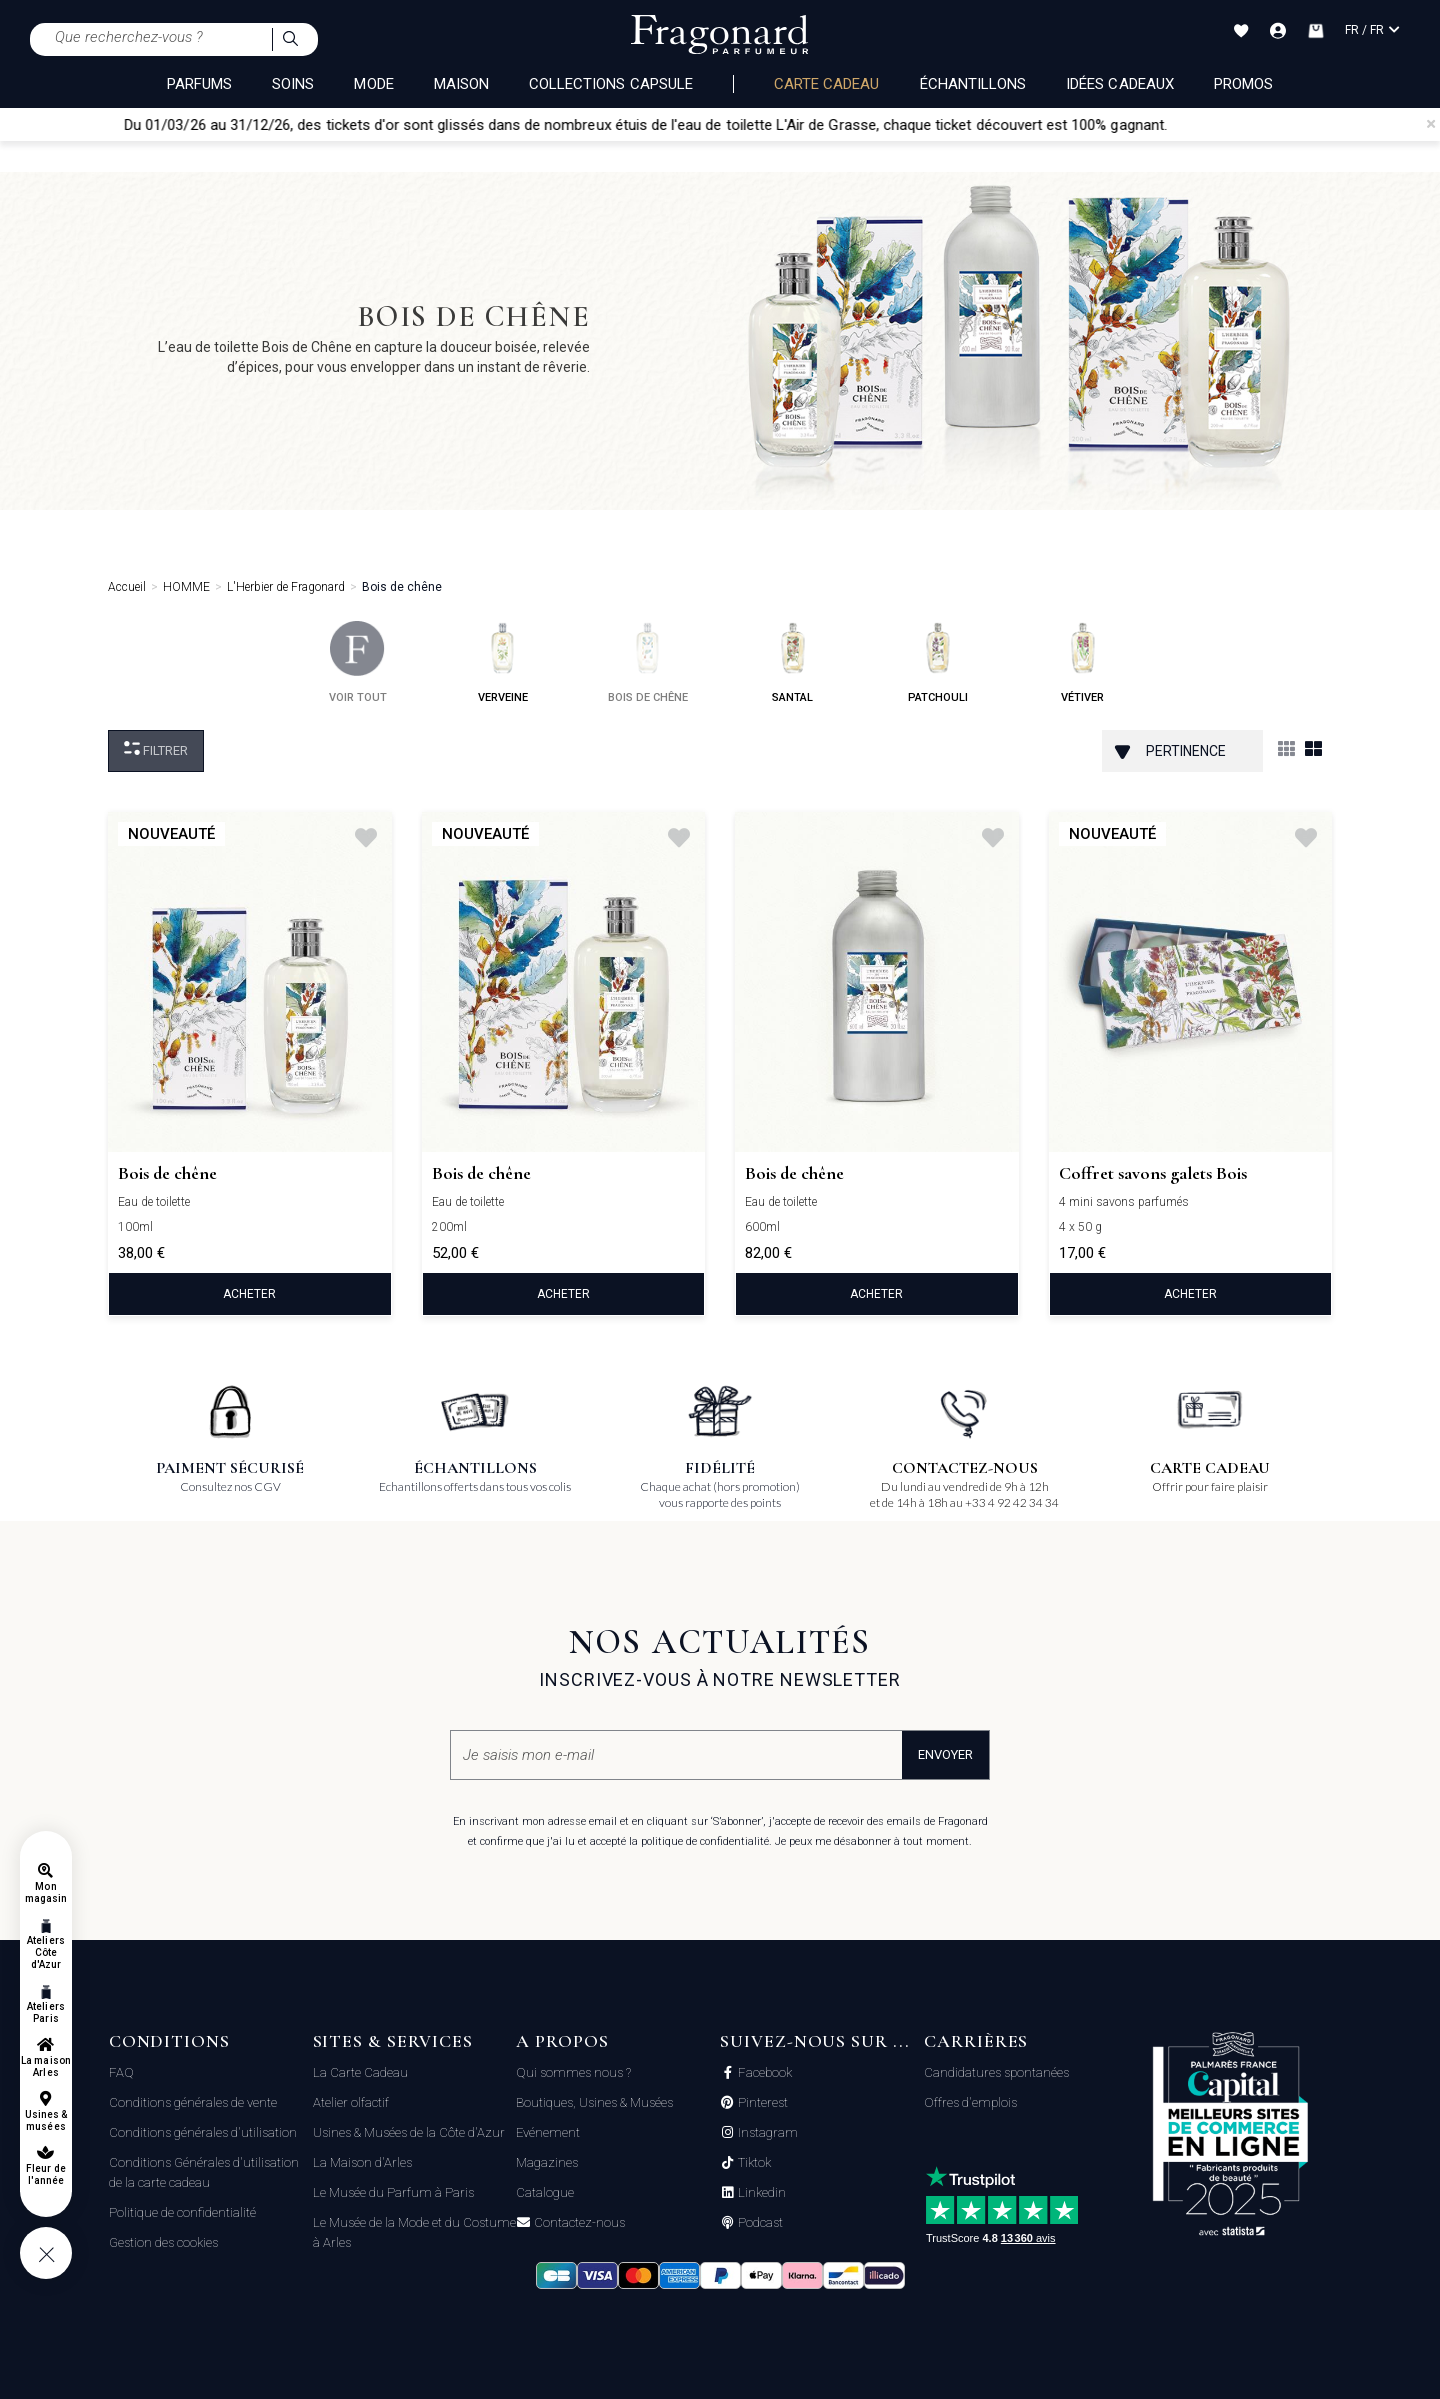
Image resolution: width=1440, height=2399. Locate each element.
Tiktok (753, 2163)
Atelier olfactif (351, 2102)
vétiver (1082, 662)
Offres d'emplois (970, 2102)
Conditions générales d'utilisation (203, 2132)
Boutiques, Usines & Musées (594, 2102)
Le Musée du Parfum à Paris (393, 2192)
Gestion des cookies (163, 2242)
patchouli (938, 662)
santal (792, 662)
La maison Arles (45, 2066)
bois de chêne (648, 662)
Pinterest (761, 2103)
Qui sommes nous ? (573, 2072)
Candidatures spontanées (996, 2072)
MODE (373, 84)
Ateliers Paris (45, 2012)
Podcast (759, 2223)
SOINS (293, 84)
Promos (1243, 84)
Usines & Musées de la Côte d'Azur (409, 2132)
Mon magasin (46, 1892)
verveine (502, 662)
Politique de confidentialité (182, 2212)
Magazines (547, 2162)
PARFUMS (199, 84)
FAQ (121, 2072)
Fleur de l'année (45, 2174)
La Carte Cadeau (360, 2072)
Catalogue (545, 2192)
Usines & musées (46, 2120)
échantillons (973, 84)
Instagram (766, 2133)
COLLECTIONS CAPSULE (611, 84)
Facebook (763, 2073)
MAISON (461, 84)
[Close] (1431, 124)
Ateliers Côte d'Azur (45, 1952)
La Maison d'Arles (362, 2162)
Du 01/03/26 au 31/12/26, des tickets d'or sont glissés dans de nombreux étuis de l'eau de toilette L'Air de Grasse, (531, 125)
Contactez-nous (578, 2223)
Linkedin (760, 2193)
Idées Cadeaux (1120, 84)
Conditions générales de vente (193, 2102)
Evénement (548, 2132)
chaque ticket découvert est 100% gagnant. (1055, 125)
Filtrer (156, 749)
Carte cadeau (827, 84)
